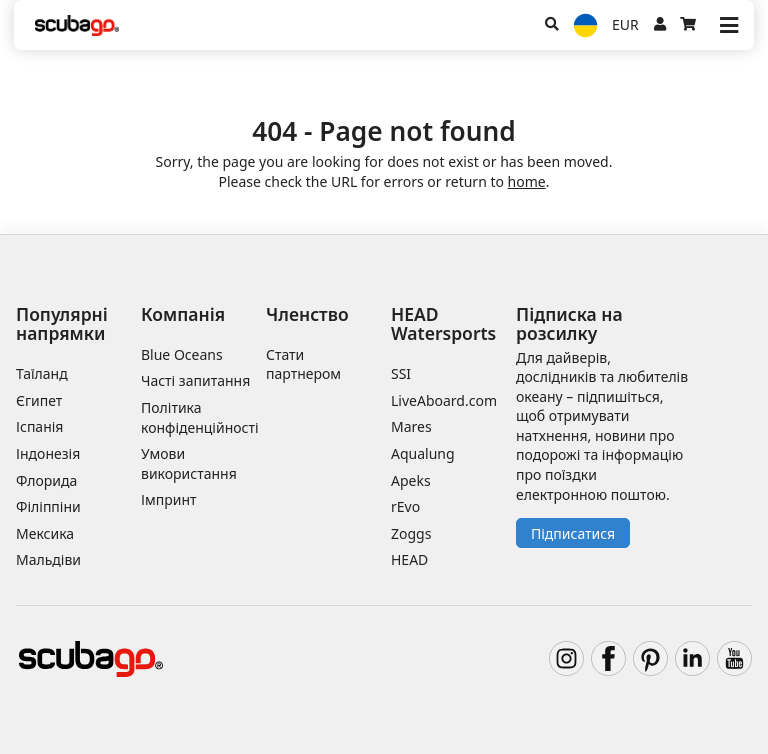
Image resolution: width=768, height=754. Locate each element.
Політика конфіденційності (200, 417)
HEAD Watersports (443, 323)
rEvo (405, 506)
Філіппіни (48, 506)
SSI (401, 373)
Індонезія (48, 453)
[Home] (77, 25)
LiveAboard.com (444, 400)
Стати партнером (303, 364)
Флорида (46, 480)
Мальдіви (48, 559)
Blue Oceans (182, 354)
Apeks (411, 480)
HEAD (409, 559)
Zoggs (411, 533)
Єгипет (39, 400)
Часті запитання (195, 380)
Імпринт (169, 499)
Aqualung (423, 453)
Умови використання (189, 463)
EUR (625, 24)
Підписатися (573, 533)
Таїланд (42, 373)
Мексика (45, 533)
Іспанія (39, 426)
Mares (411, 426)
